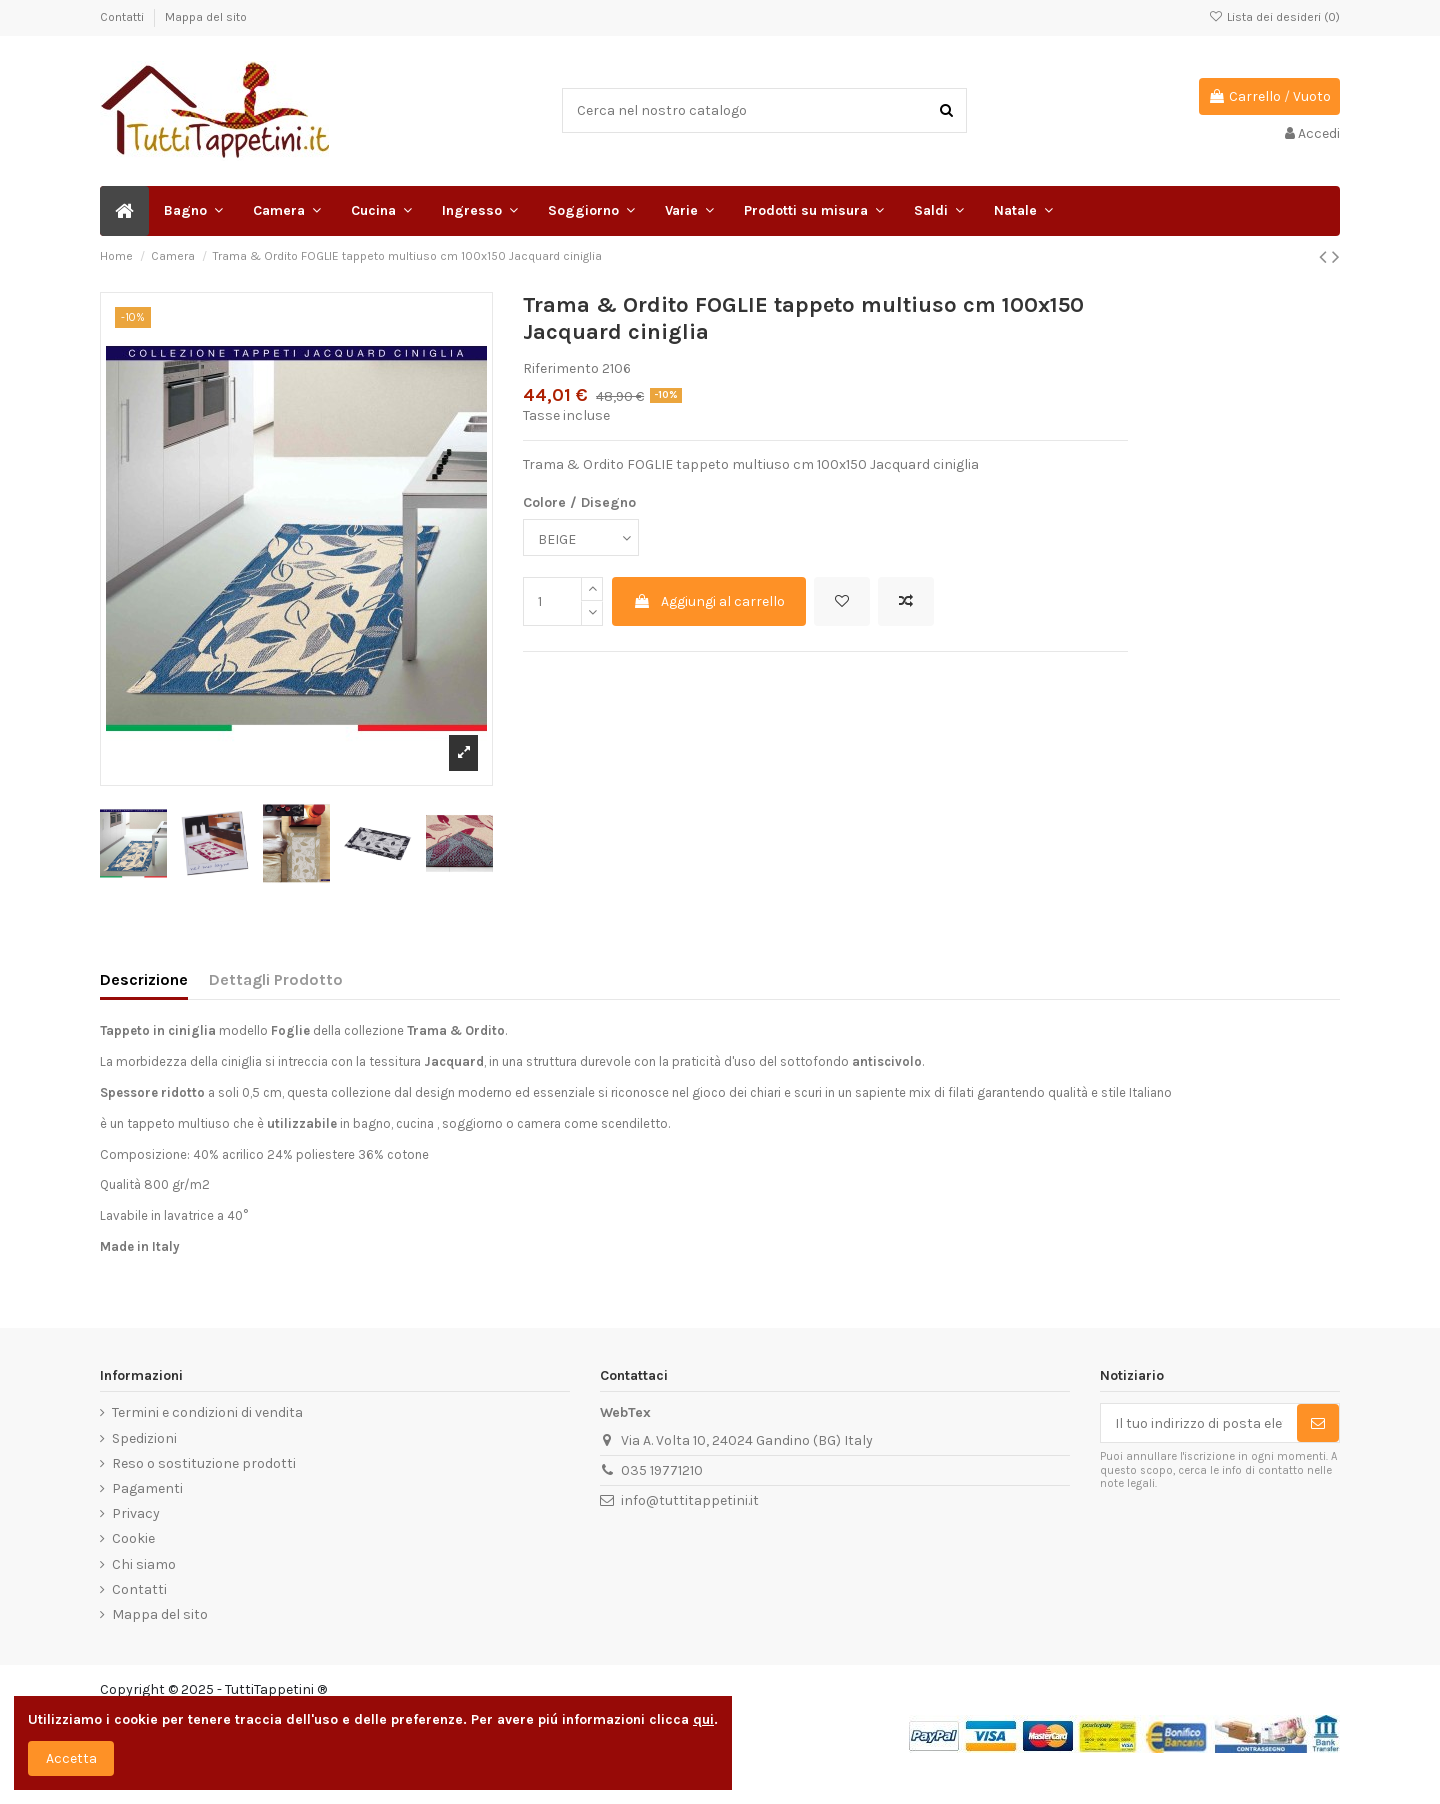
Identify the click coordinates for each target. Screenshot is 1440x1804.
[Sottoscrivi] (1318, 1423)
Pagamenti (147, 1488)
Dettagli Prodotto (276, 979)
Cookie (133, 1538)
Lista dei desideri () (1274, 17)
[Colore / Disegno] (581, 537)
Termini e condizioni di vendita (207, 1412)
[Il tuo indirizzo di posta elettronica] (1199, 1423)
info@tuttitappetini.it (690, 1500)
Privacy (136, 1513)
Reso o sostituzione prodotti (204, 1463)
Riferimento (561, 368)
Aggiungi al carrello (709, 601)
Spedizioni (144, 1438)
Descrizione (144, 979)
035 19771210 (662, 1470)
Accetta (71, 1758)
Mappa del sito (206, 17)
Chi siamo (144, 1564)
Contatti (123, 17)
